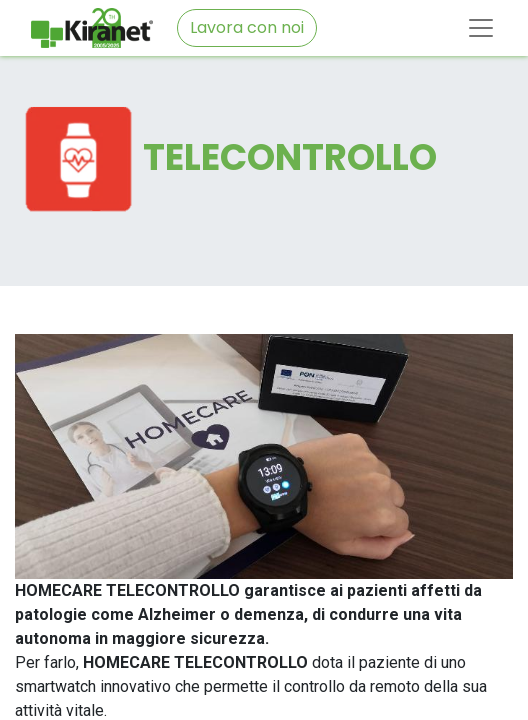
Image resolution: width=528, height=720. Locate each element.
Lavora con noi (247, 27)
